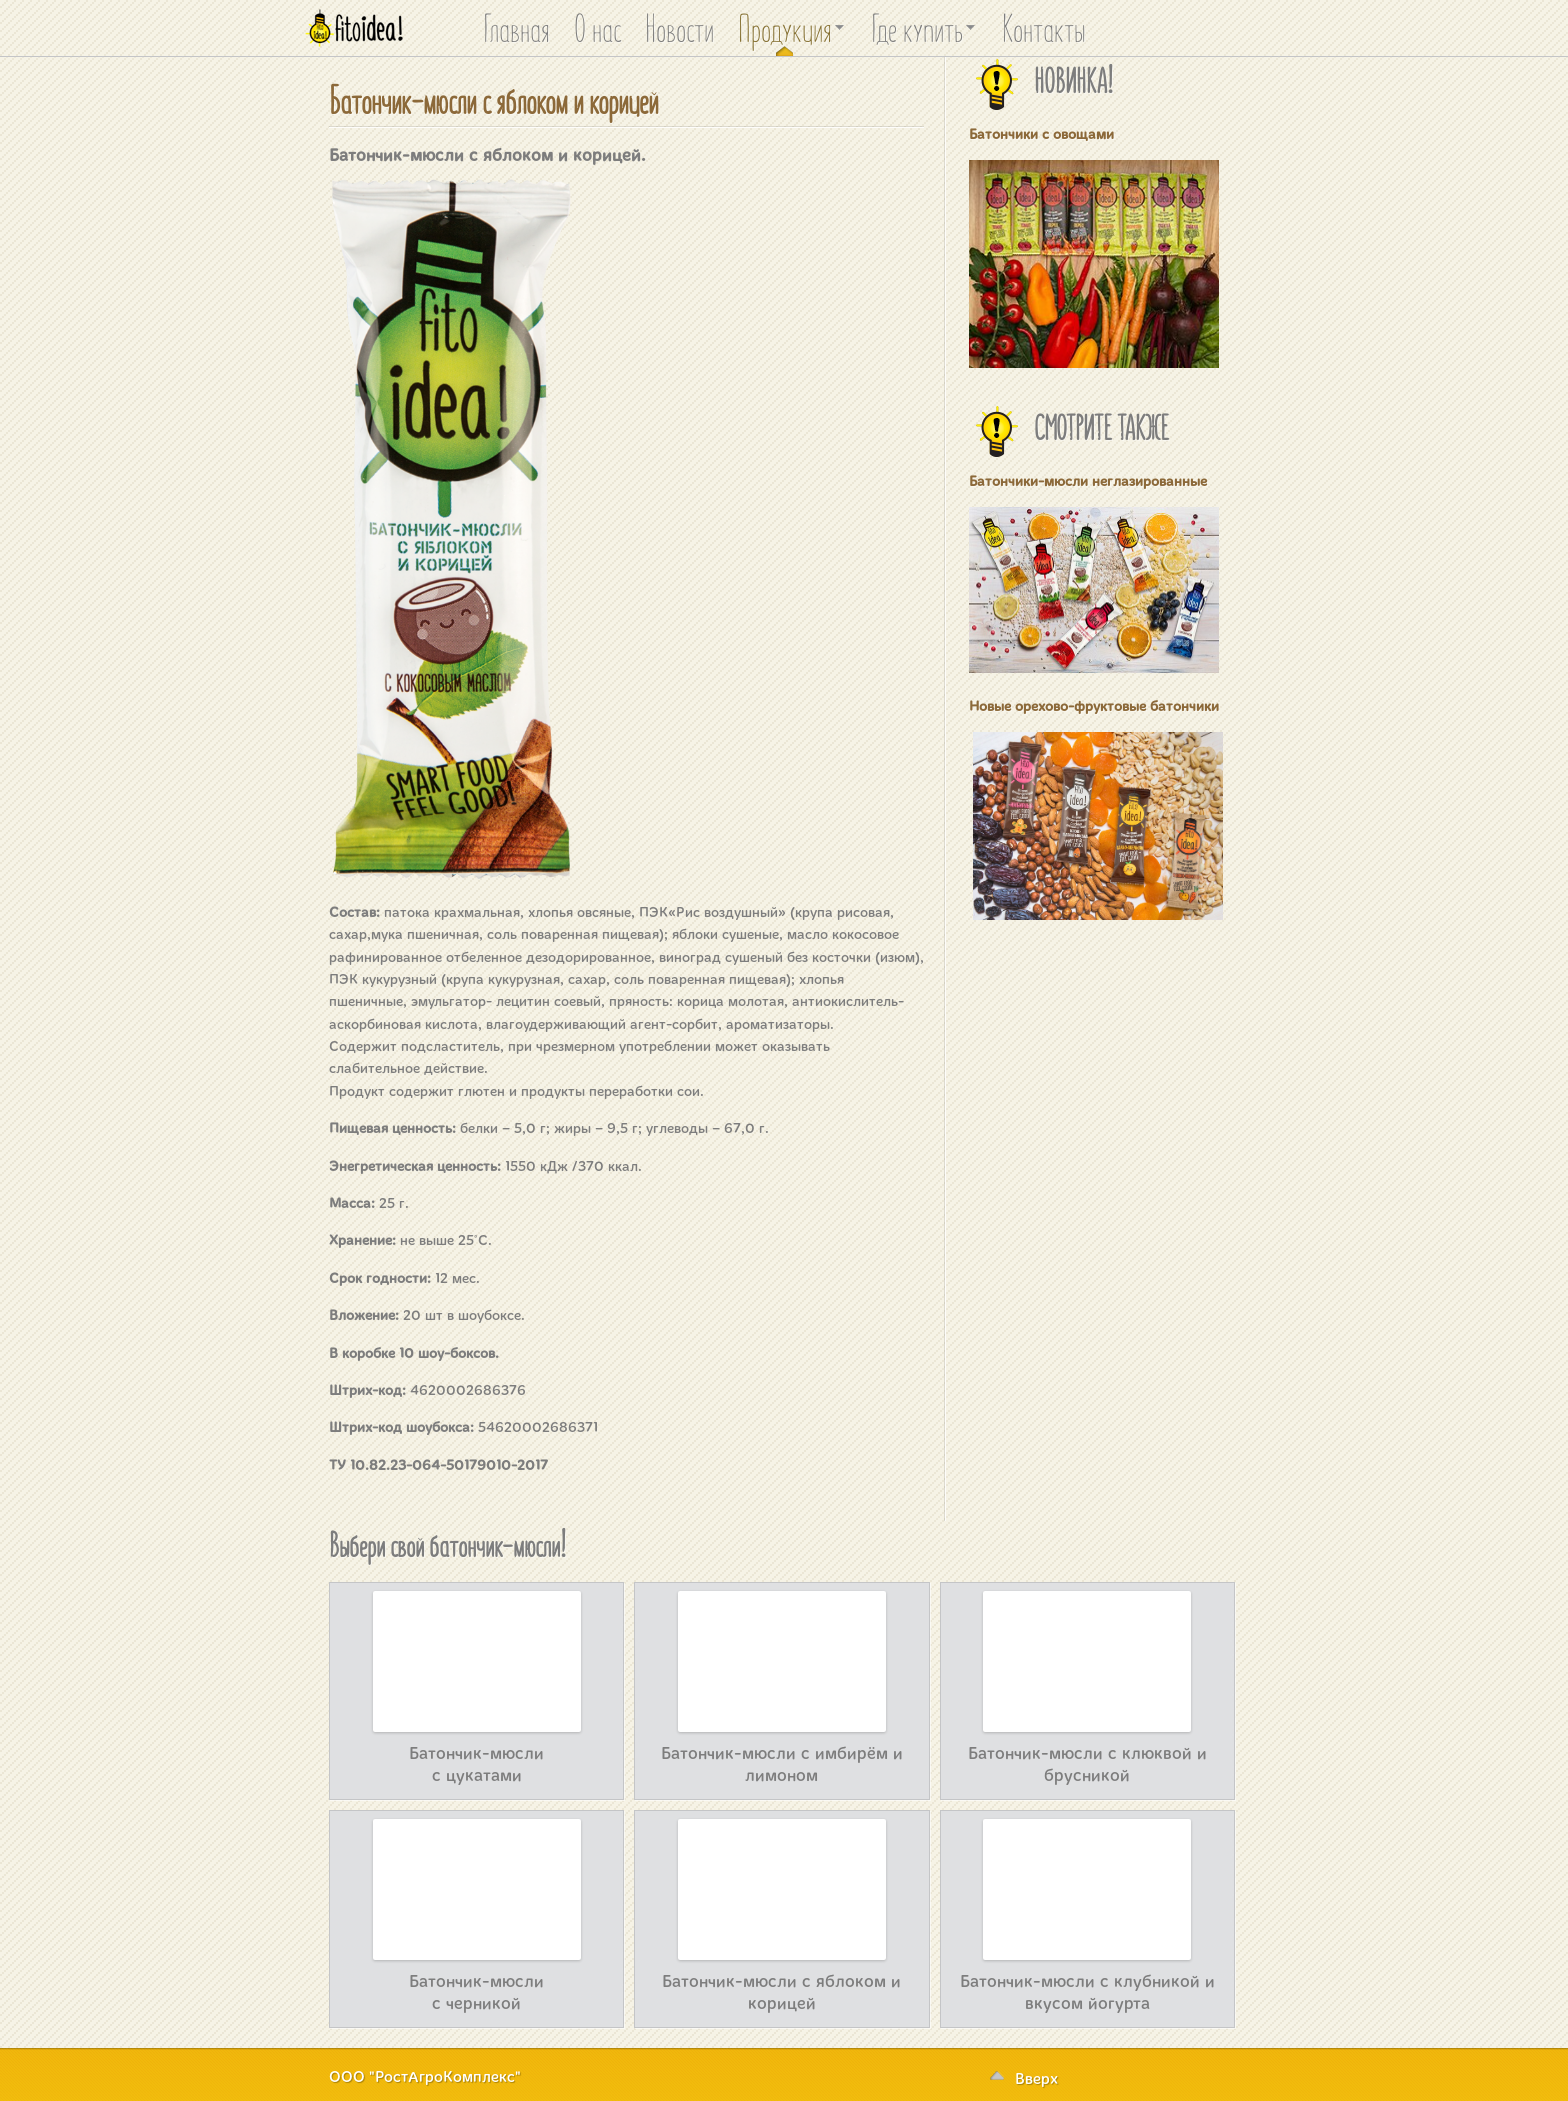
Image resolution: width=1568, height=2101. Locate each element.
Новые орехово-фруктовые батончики (1094, 705)
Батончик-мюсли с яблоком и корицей (493, 98)
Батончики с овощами (1041, 133)
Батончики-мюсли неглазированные (1088, 480)
